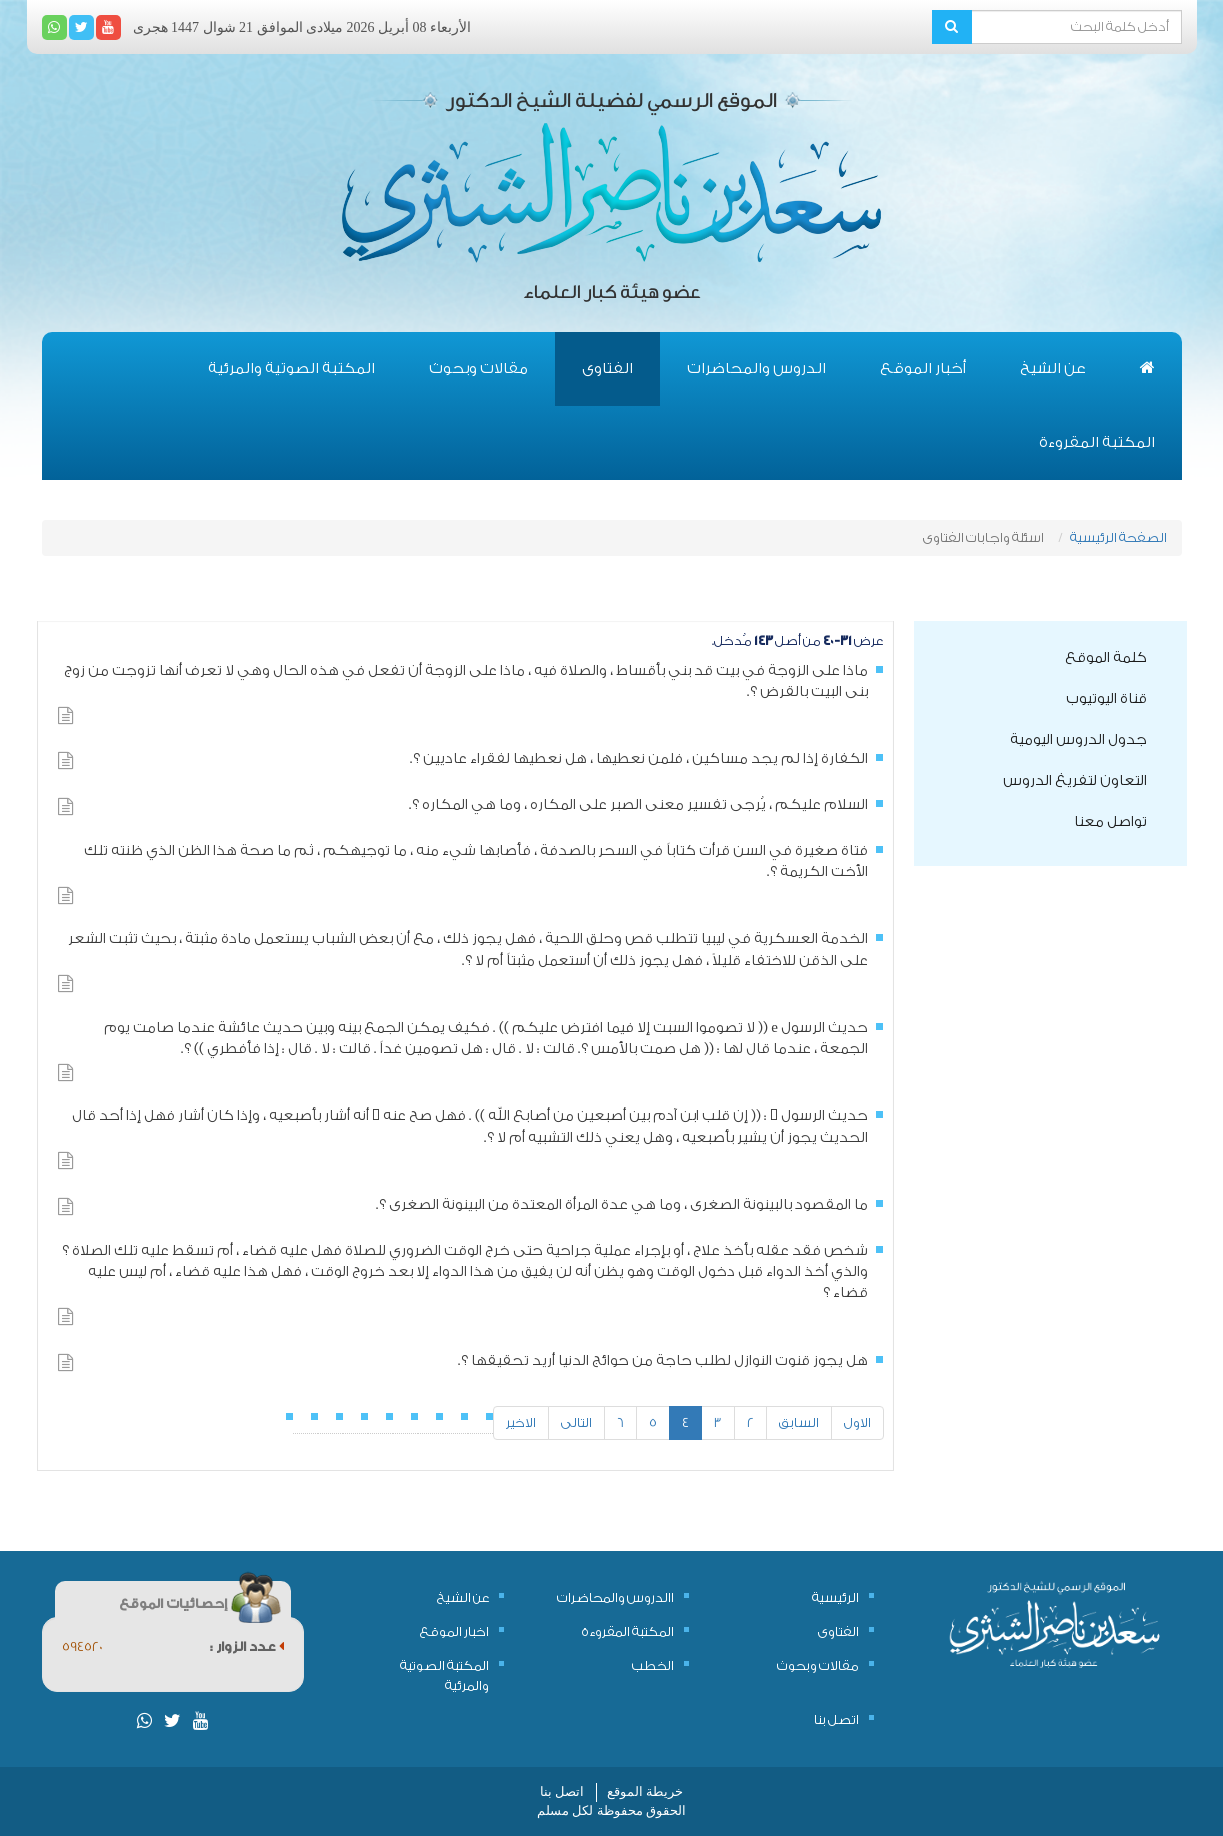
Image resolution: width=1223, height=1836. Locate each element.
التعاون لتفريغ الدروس (1075, 781)
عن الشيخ (1053, 368)
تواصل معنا (1110, 822)
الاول (857, 1422)
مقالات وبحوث (478, 368)
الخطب (653, 1665)
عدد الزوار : (247, 1646)
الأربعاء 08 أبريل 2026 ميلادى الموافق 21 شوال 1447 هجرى (302, 27)
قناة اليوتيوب (1106, 699)
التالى (576, 1422)
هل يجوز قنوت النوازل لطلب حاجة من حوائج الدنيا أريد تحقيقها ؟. (663, 1361)
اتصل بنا (836, 1719)
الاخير (521, 1422)
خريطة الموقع (645, 1791)
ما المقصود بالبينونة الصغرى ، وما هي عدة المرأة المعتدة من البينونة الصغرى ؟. (622, 1205)
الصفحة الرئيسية (1118, 537)
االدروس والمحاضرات (615, 1597)
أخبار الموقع (923, 368)
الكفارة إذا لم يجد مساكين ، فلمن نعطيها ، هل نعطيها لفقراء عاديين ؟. (639, 759)
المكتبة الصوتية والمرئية (291, 368)
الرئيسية (835, 1597)
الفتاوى (607, 368)
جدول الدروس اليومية (1078, 740)
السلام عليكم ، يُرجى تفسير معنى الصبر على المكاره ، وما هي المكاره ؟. (638, 805)
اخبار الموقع (454, 1631)
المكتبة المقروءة (1097, 442)
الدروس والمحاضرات (756, 368)
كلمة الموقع (1106, 658)
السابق (799, 1422)
